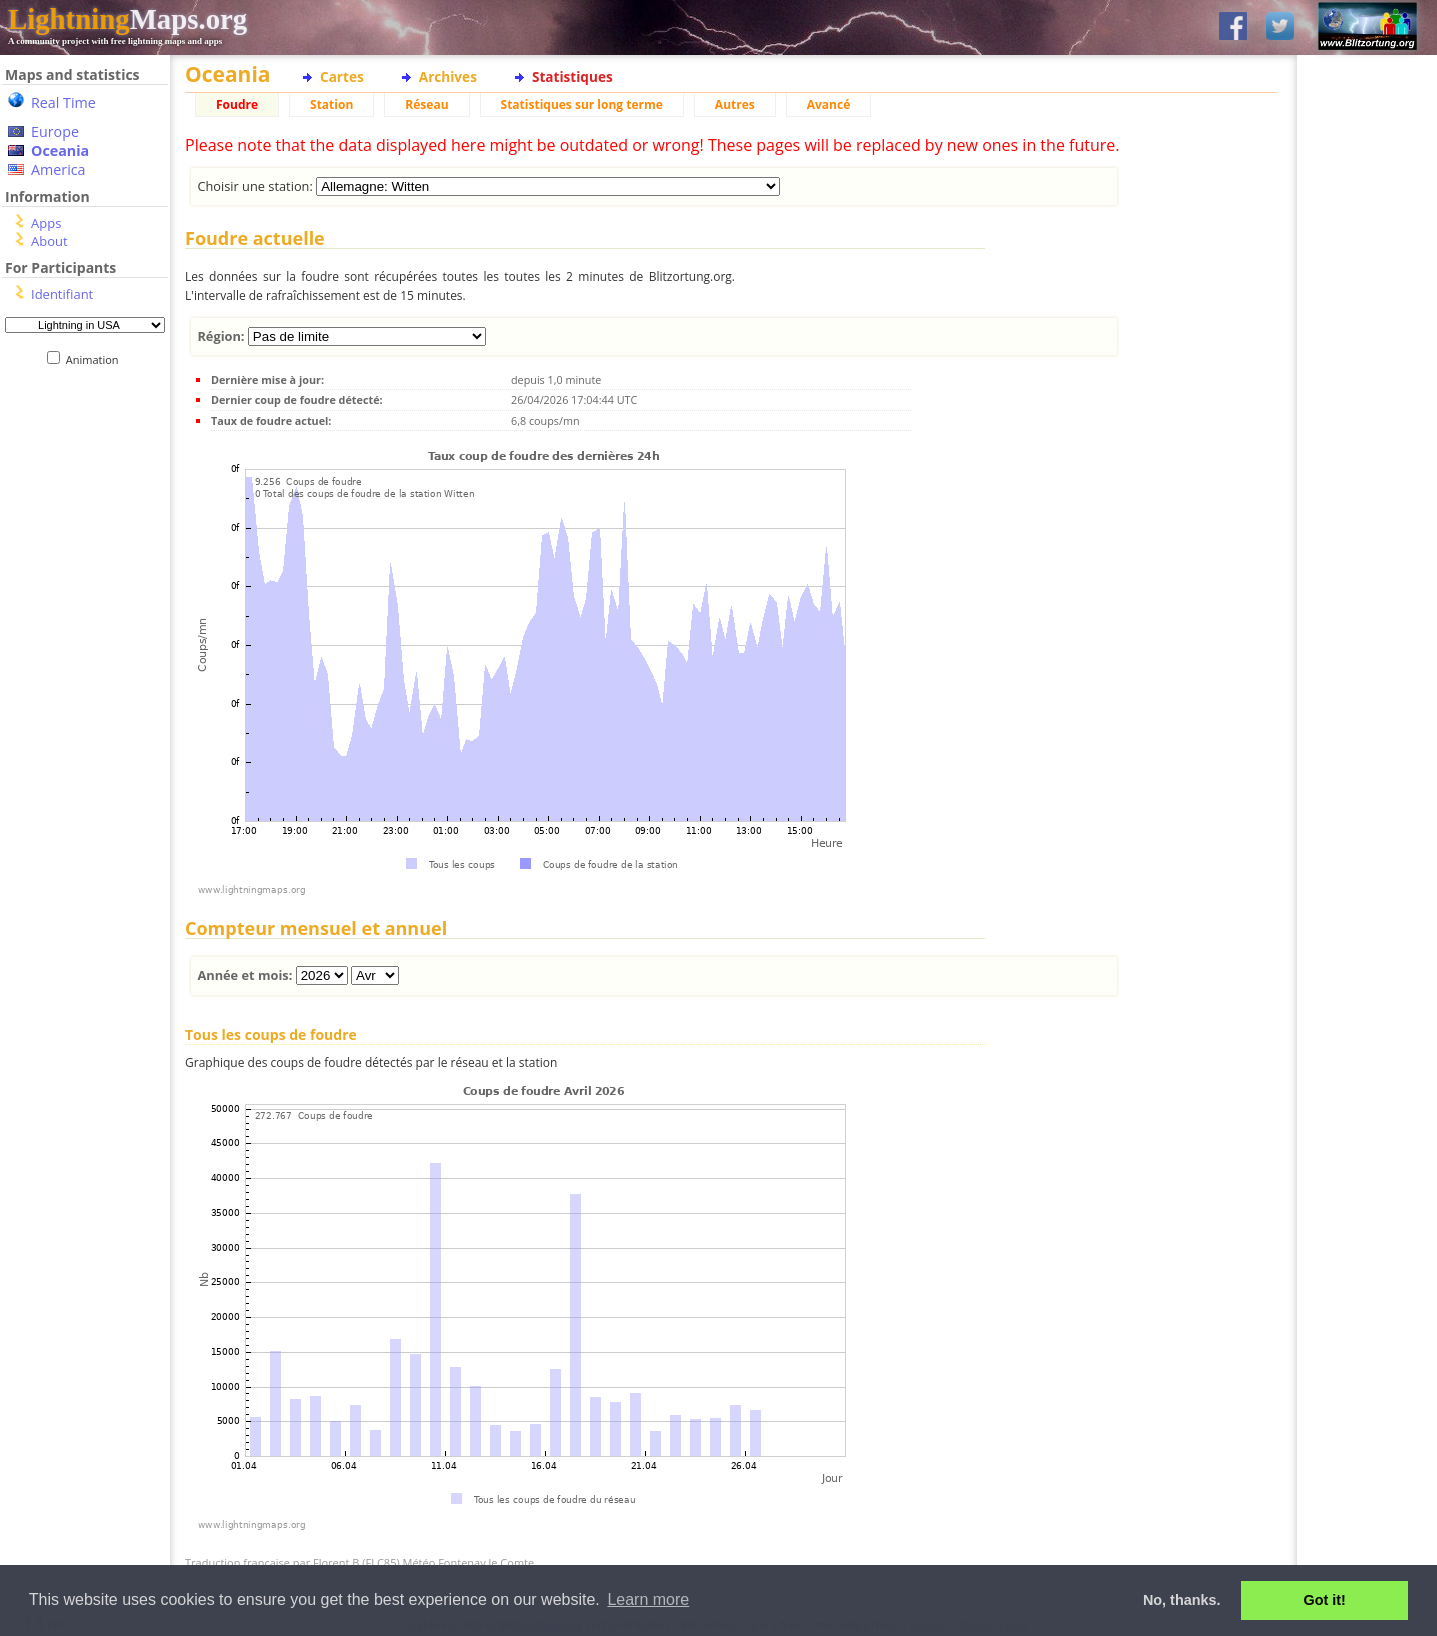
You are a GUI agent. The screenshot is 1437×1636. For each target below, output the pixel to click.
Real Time (63, 102)
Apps (46, 223)
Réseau (426, 104)
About (49, 241)
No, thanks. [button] (1182, 1600)
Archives (448, 76)
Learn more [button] (648, 1599)
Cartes (342, 76)
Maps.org (127, 19)
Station (331, 104)
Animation (96, 359)
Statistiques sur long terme (582, 104)
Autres (735, 104)
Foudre (237, 104)
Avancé (829, 104)
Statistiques (572, 76)
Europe (55, 131)
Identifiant (62, 294)
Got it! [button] (1325, 1600)
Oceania (60, 150)
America (58, 169)
